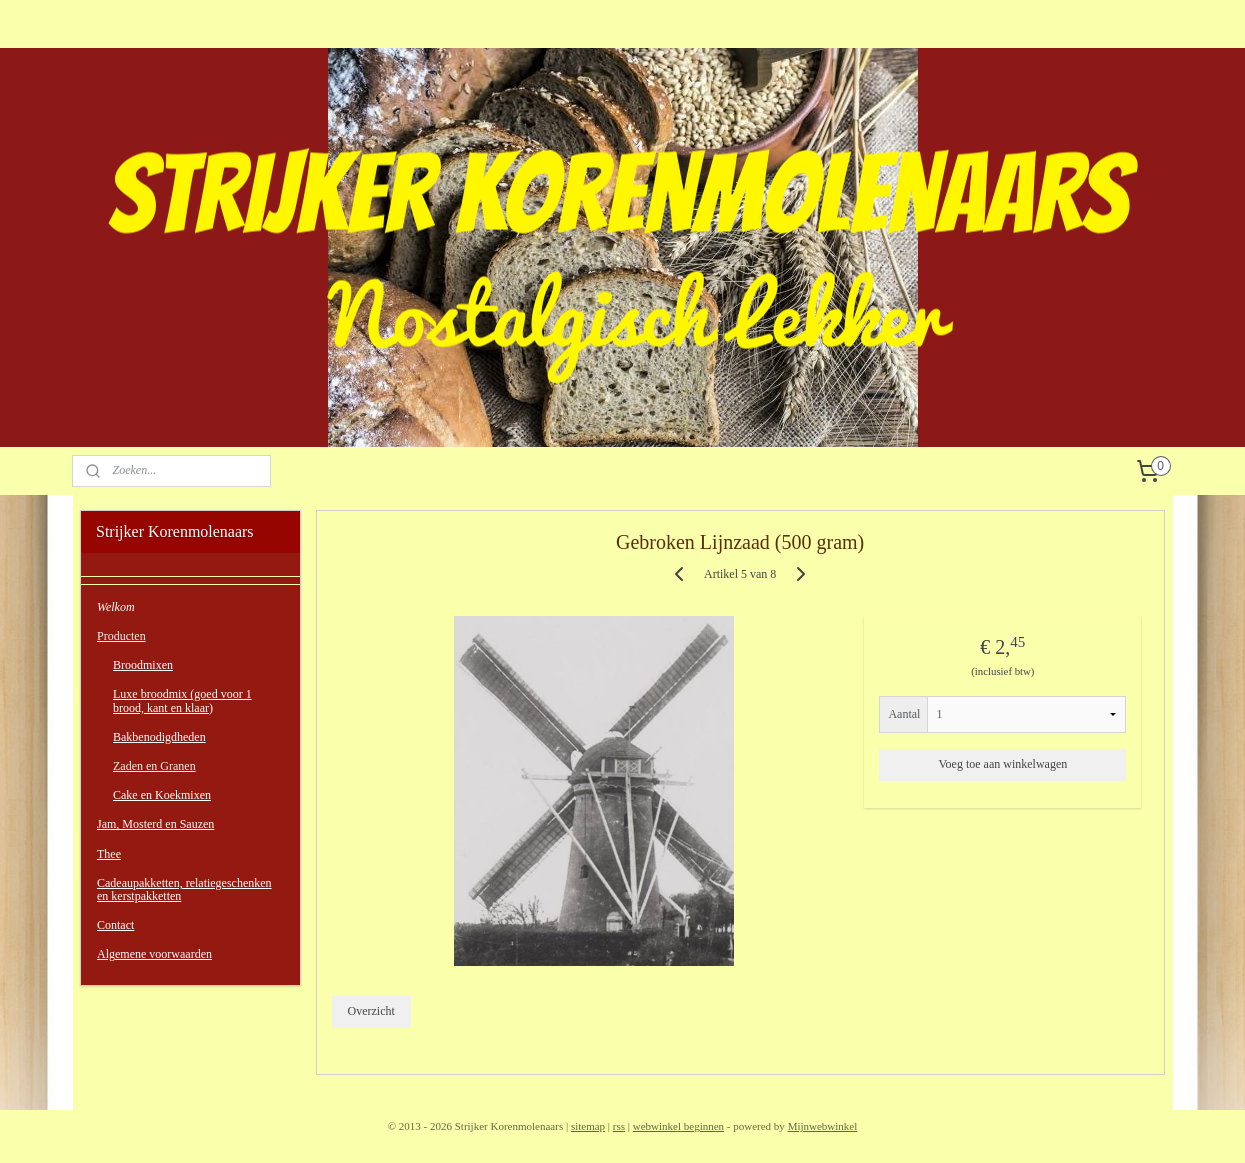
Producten (121, 636)
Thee (109, 854)
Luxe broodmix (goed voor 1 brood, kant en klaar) (182, 700)
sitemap (588, 1126)
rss (619, 1126)
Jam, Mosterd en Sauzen (155, 824)
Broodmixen (143, 665)
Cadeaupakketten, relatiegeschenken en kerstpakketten (184, 889)
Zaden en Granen (154, 766)
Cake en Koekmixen (162, 795)
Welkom (116, 607)
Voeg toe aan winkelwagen (1003, 764)
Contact (115, 925)
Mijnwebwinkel (823, 1126)
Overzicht (371, 1011)
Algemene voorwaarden (154, 954)
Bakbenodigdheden (159, 737)
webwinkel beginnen (678, 1126)
